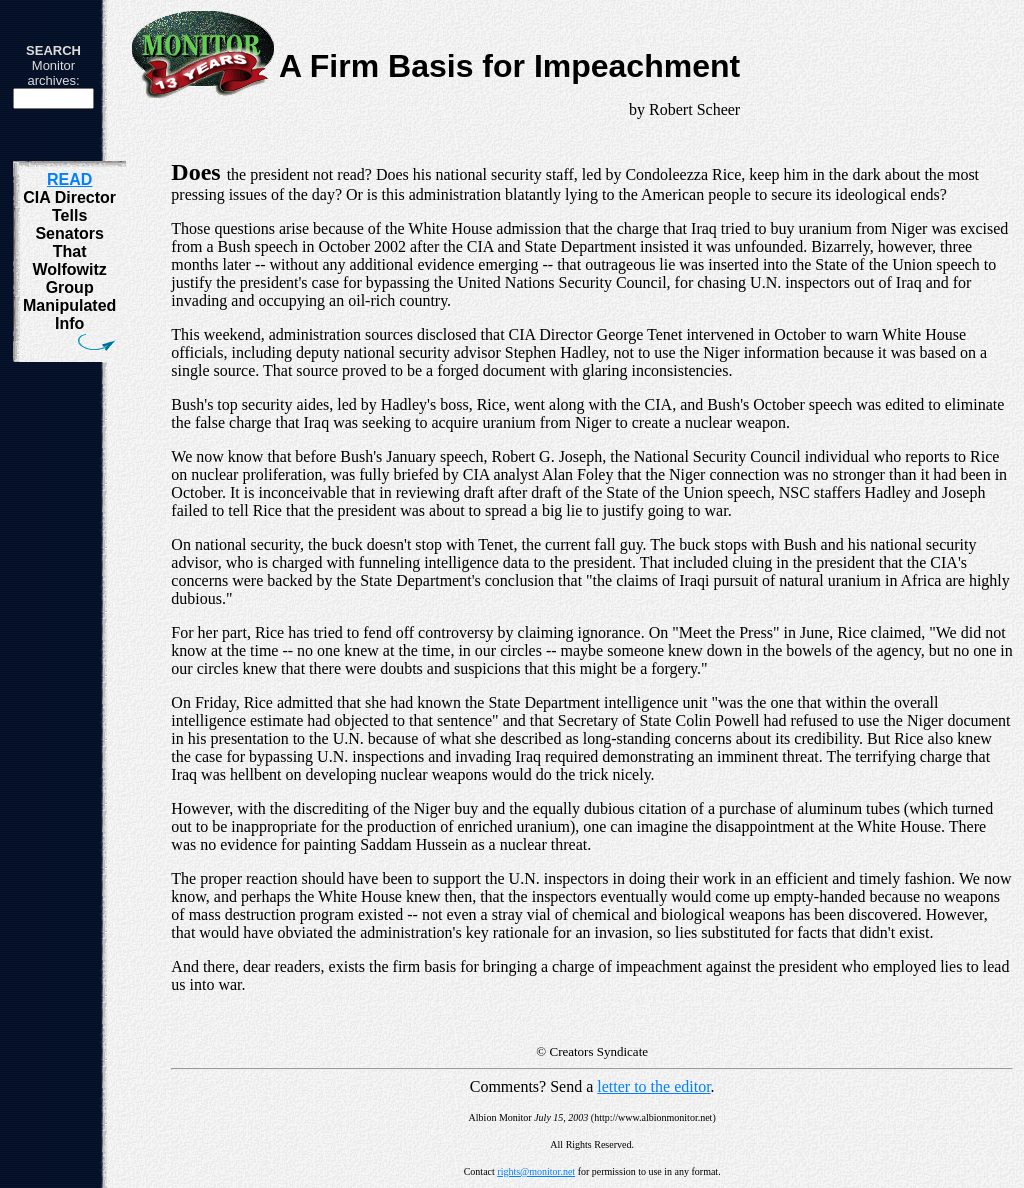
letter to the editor (653, 1086)
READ (69, 179)
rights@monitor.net (536, 1171)
